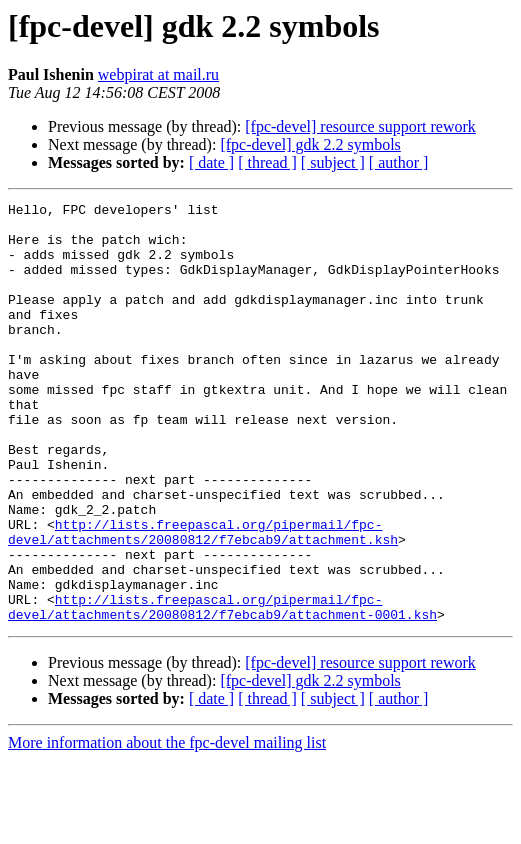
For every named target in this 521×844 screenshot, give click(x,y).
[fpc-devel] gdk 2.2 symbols (310, 144)
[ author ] (399, 162)
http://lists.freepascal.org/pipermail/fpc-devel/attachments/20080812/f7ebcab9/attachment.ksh (203, 599)
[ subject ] (333, 162)
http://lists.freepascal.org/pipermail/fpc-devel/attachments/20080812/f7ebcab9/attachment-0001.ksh (222, 689)
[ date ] (211, 162)
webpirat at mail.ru (158, 74)
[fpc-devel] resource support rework (360, 126)
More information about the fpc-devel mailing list (167, 826)
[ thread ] (267, 162)
